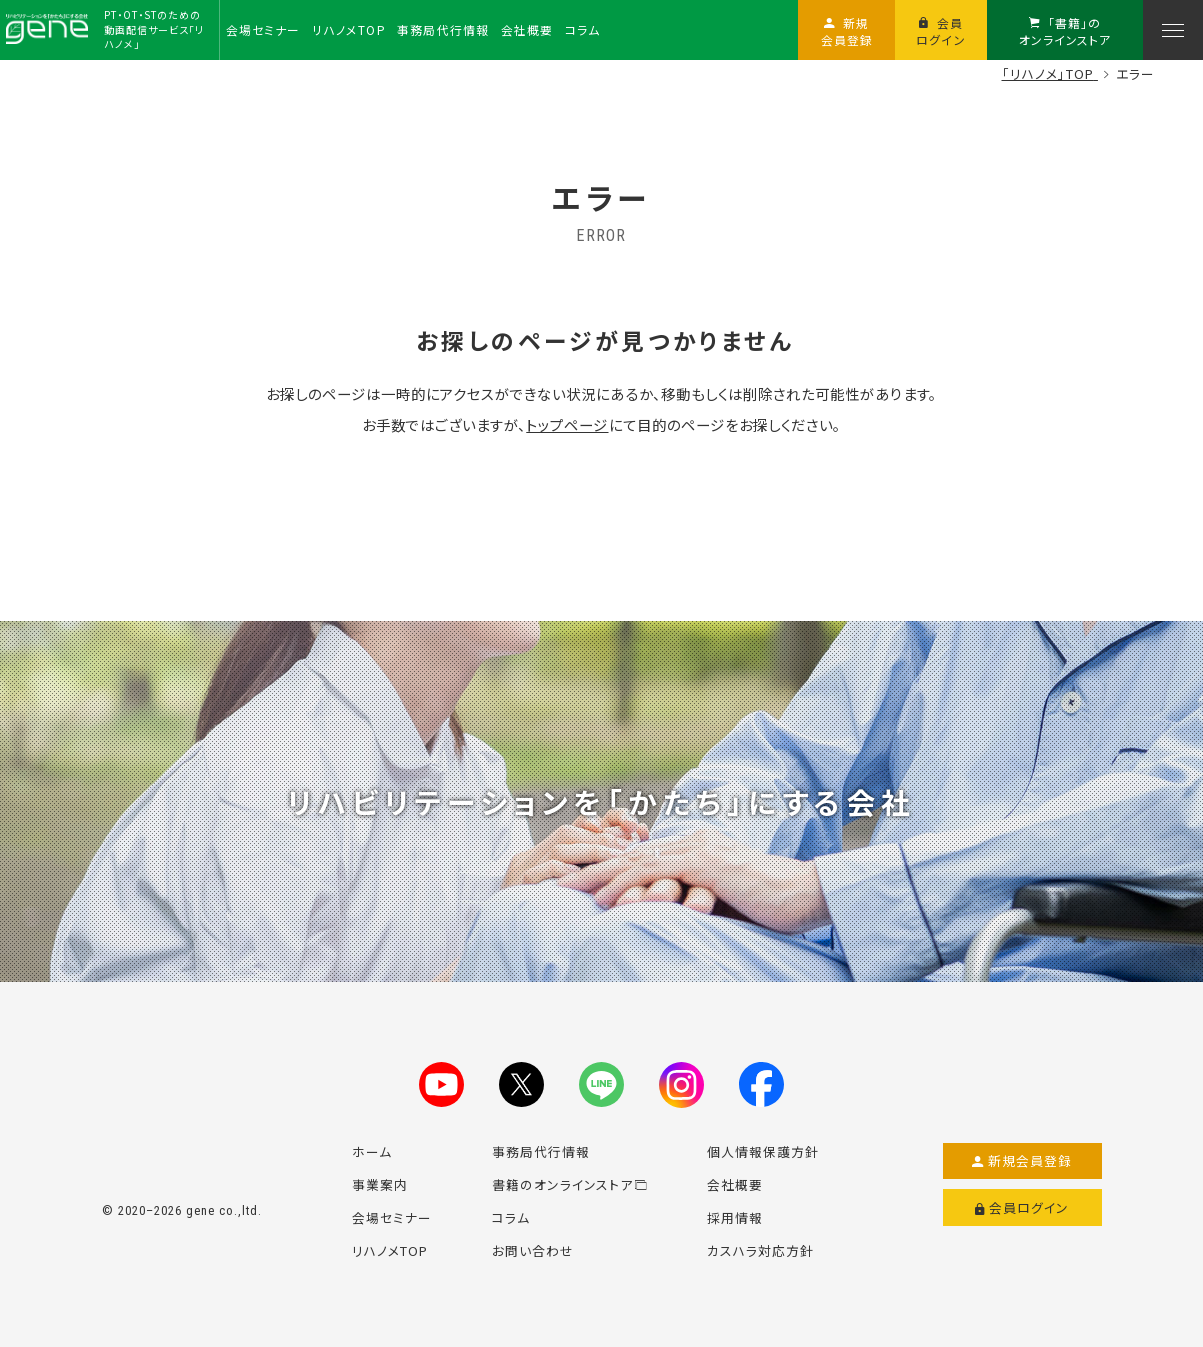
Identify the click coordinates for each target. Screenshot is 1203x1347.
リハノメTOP (390, 1250)
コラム (511, 1217)
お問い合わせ (533, 1250)
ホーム (372, 1151)
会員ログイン (1022, 1208)
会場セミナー (392, 1217)
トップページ (567, 424)
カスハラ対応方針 (760, 1250)
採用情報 (735, 1217)
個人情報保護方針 (763, 1151)
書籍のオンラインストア (570, 1184)
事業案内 (380, 1184)
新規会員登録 (1022, 1161)
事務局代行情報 (541, 1151)
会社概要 (735, 1184)
